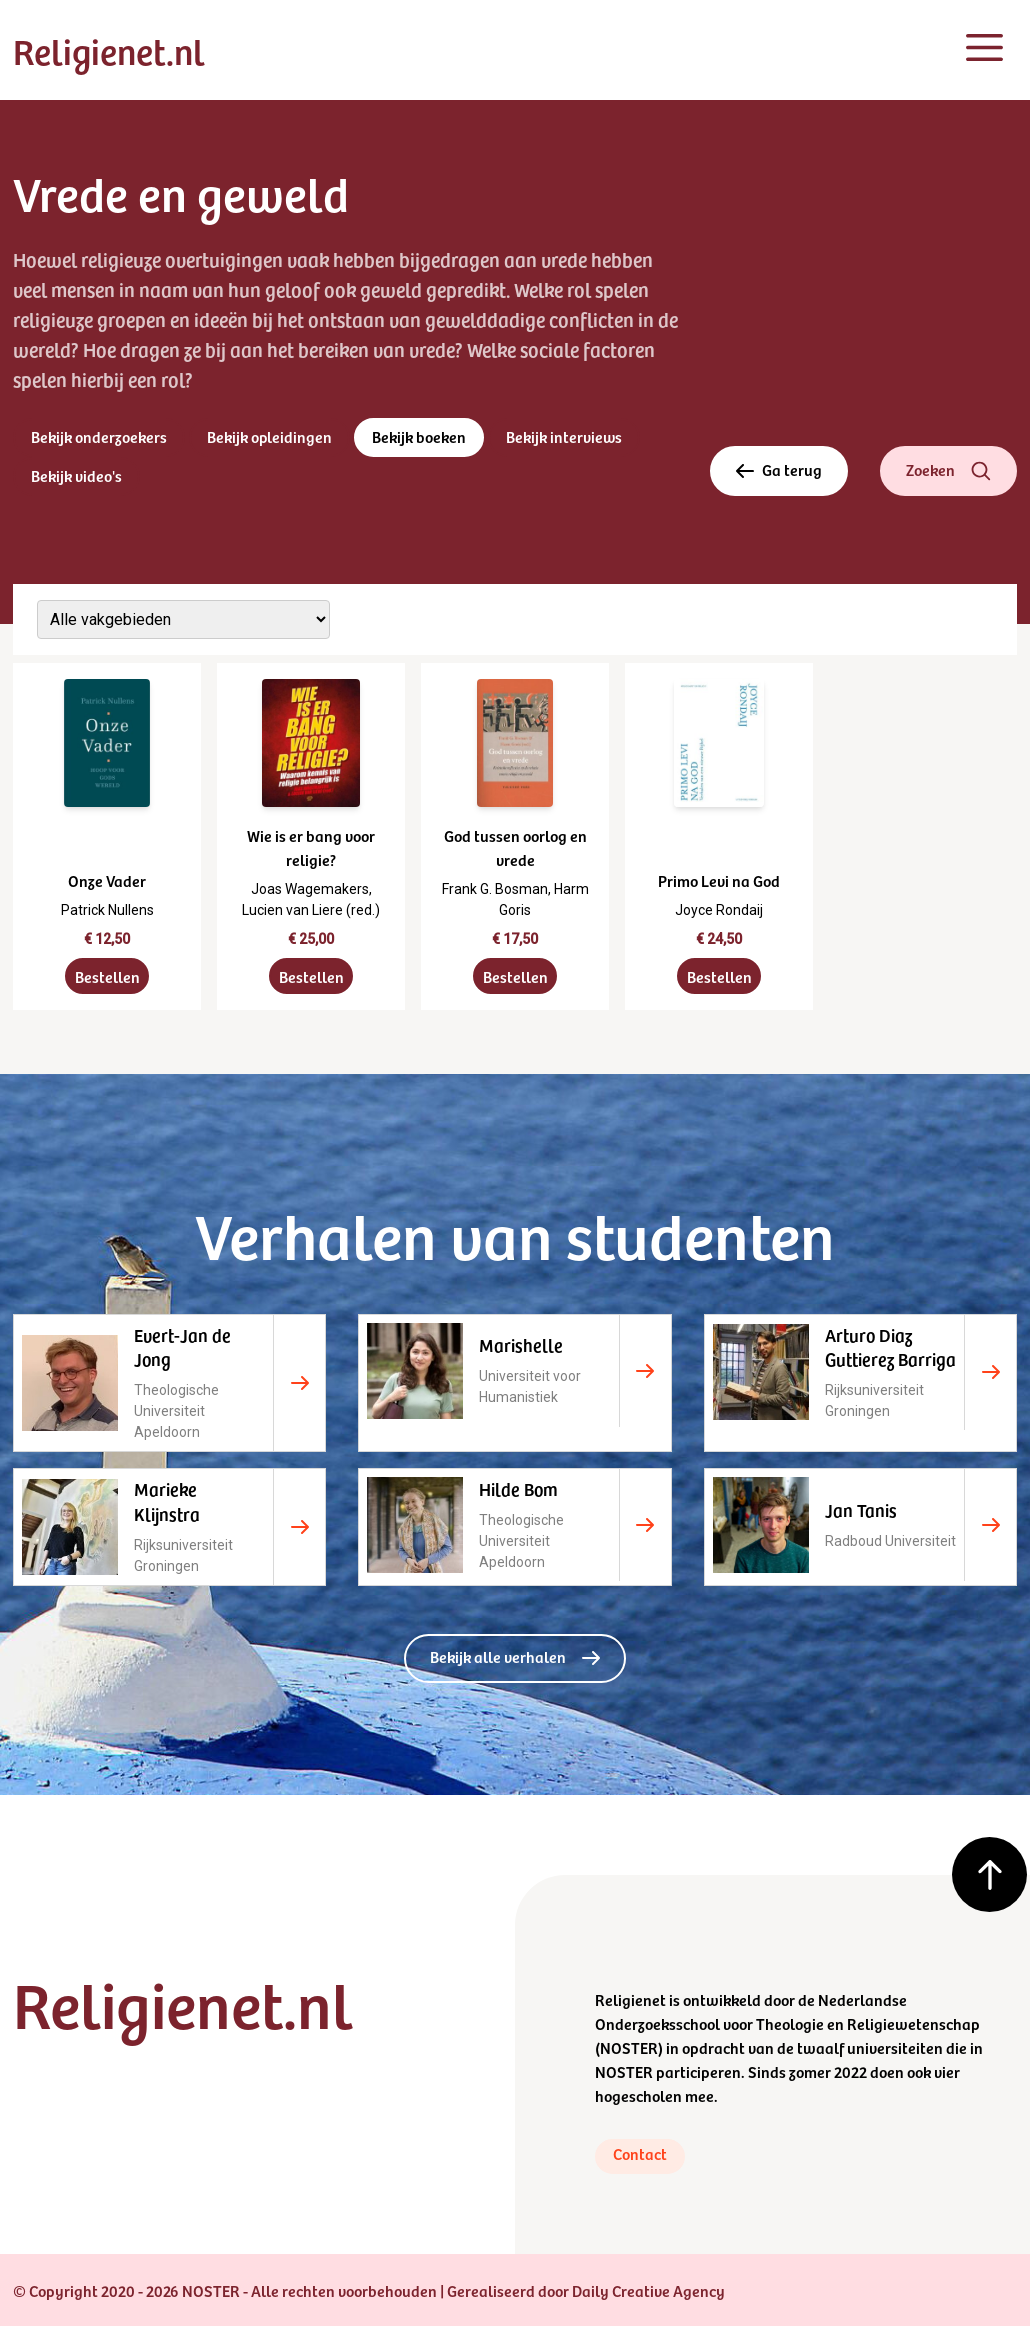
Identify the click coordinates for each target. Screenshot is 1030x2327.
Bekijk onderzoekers (99, 437)
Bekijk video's (76, 476)
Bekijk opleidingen (270, 437)
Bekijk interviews (565, 437)
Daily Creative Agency (648, 2291)
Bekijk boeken (420, 437)
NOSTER (629, 2048)
